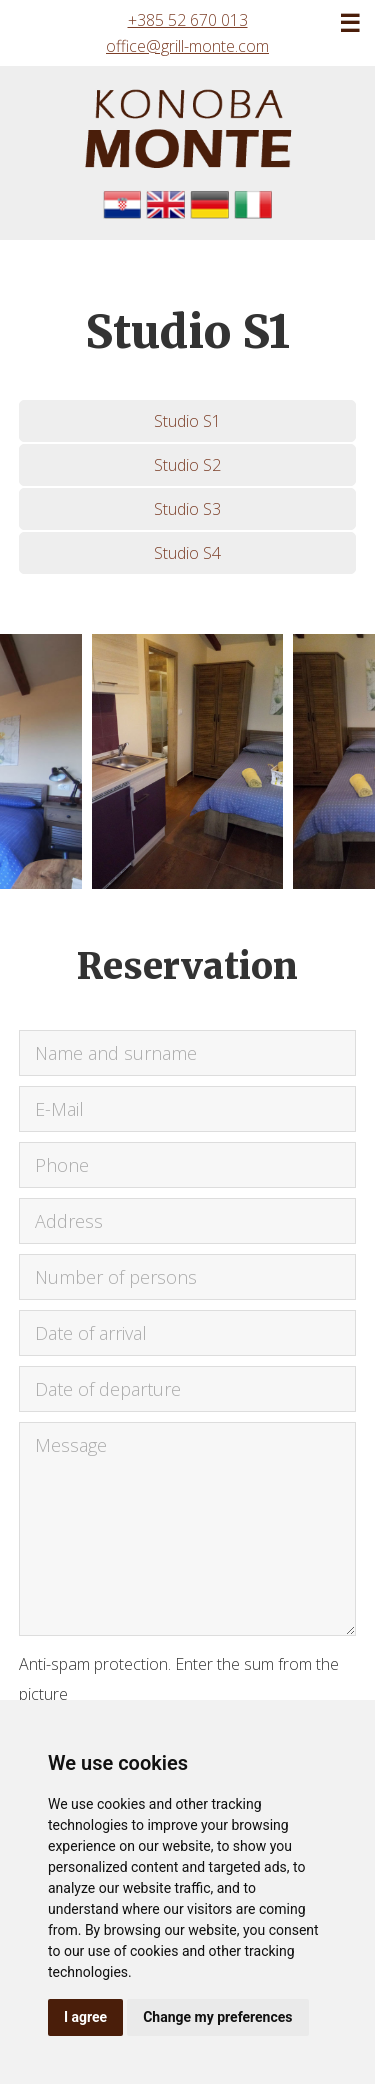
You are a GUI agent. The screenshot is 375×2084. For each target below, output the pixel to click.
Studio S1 (187, 421)
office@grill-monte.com (187, 46)
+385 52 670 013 (188, 20)
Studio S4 (187, 553)
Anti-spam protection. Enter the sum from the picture (179, 1679)
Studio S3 (187, 509)
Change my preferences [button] (217, 2017)
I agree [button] (85, 2017)
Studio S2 (187, 465)
